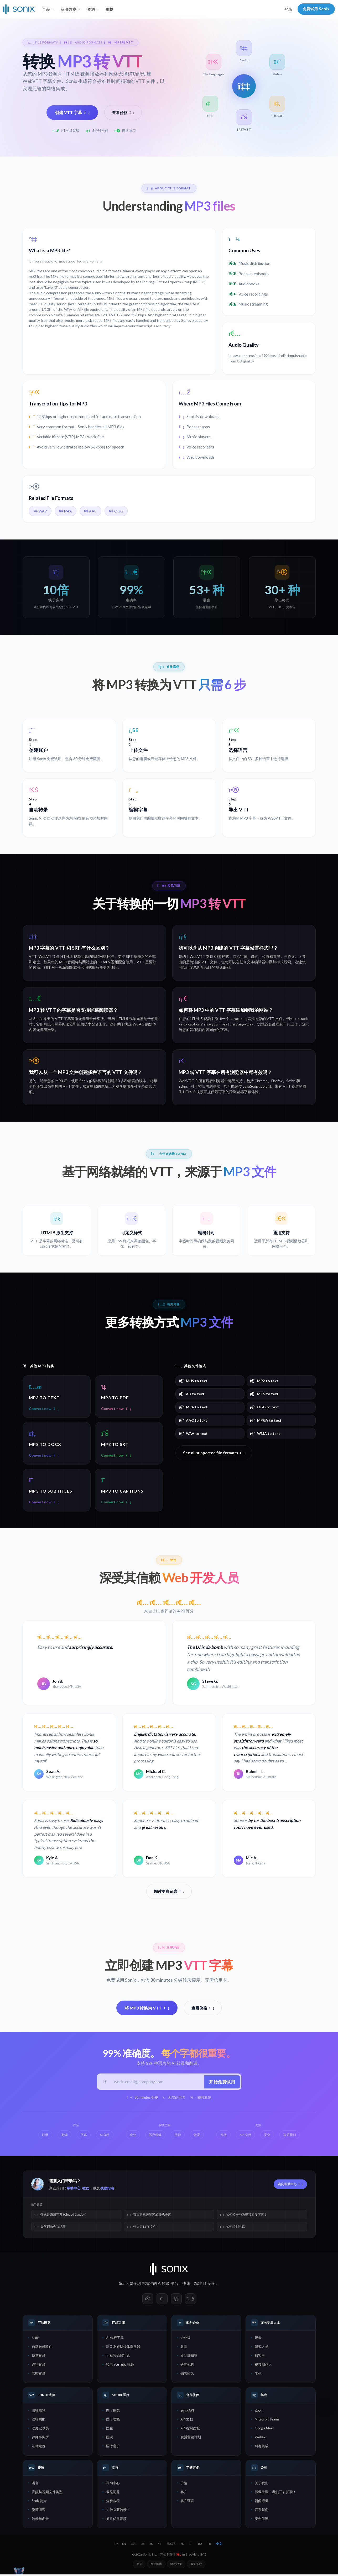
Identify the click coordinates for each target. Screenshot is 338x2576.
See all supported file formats (214, 1453)
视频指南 (107, 2190)
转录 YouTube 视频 (120, 2366)
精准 (198, 2284)
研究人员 (261, 2348)
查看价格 (123, 112)
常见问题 (113, 2493)
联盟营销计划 (190, 2438)
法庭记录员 (40, 2429)
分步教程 (113, 2502)
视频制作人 (263, 2366)
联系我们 (261, 2511)
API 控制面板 (190, 2429)
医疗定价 (113, 2447)
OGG (116, 511)
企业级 (185, 2339)
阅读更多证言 (169, 1892)
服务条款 (196, 2565)
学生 (258, 2374)
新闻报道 (261, 2502)
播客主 (260, 2357)
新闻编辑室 (188, 2357)
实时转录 (38, 2374)
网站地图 (156, 2565)
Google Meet (264, 2429)
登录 (288, 9)
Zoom (259, 2411)
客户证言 (187, 2502)
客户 (183, 2493)
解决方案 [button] (68, 9)
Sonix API (187, 2411)
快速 (186, 2284)
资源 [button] (91, 9)
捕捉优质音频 (116, 2520)
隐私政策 (176, 2565)
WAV (40, 511)
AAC (90, 511)
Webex (260, 2438)
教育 (183, 2348)
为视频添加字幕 (118, 2357)
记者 (258, 2339)
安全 (211, 2284)
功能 (35, 2339)
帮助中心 (73, 2190)
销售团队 (187, 2374)
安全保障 (261, 2520)
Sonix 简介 (39, 2502)
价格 (109, 9)
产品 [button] (46, 9)
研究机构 (187, 2366)
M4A (65, 511)
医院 (109, 2438)
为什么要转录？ (118, 2511)
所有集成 (261, 2447)
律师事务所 (40, 2438)
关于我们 (261, 2484)
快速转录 (38, 2357)
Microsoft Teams (267, 2420)
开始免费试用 (221, 2082)
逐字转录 (38, 2366)
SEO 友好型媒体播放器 (123, 2348)
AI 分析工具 (115, 2339)
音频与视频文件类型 (47, 2493)
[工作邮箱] (156, 2082)
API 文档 (186, 2420)
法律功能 (38, 2420)
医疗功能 (113, 2420)
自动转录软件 (42, 2348)
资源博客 (38, 2511)
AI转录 (164, 2284)
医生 (109, 2429)
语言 (35, 2484)
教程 (85, 2190)
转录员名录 (40, 2520)
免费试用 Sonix (316, 9)
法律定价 (38, 2447)
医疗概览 (113, 2411)
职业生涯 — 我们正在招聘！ (275, 2493)
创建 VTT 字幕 (72, 112)
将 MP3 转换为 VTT (147, 2008)
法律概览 (38, 2411)
